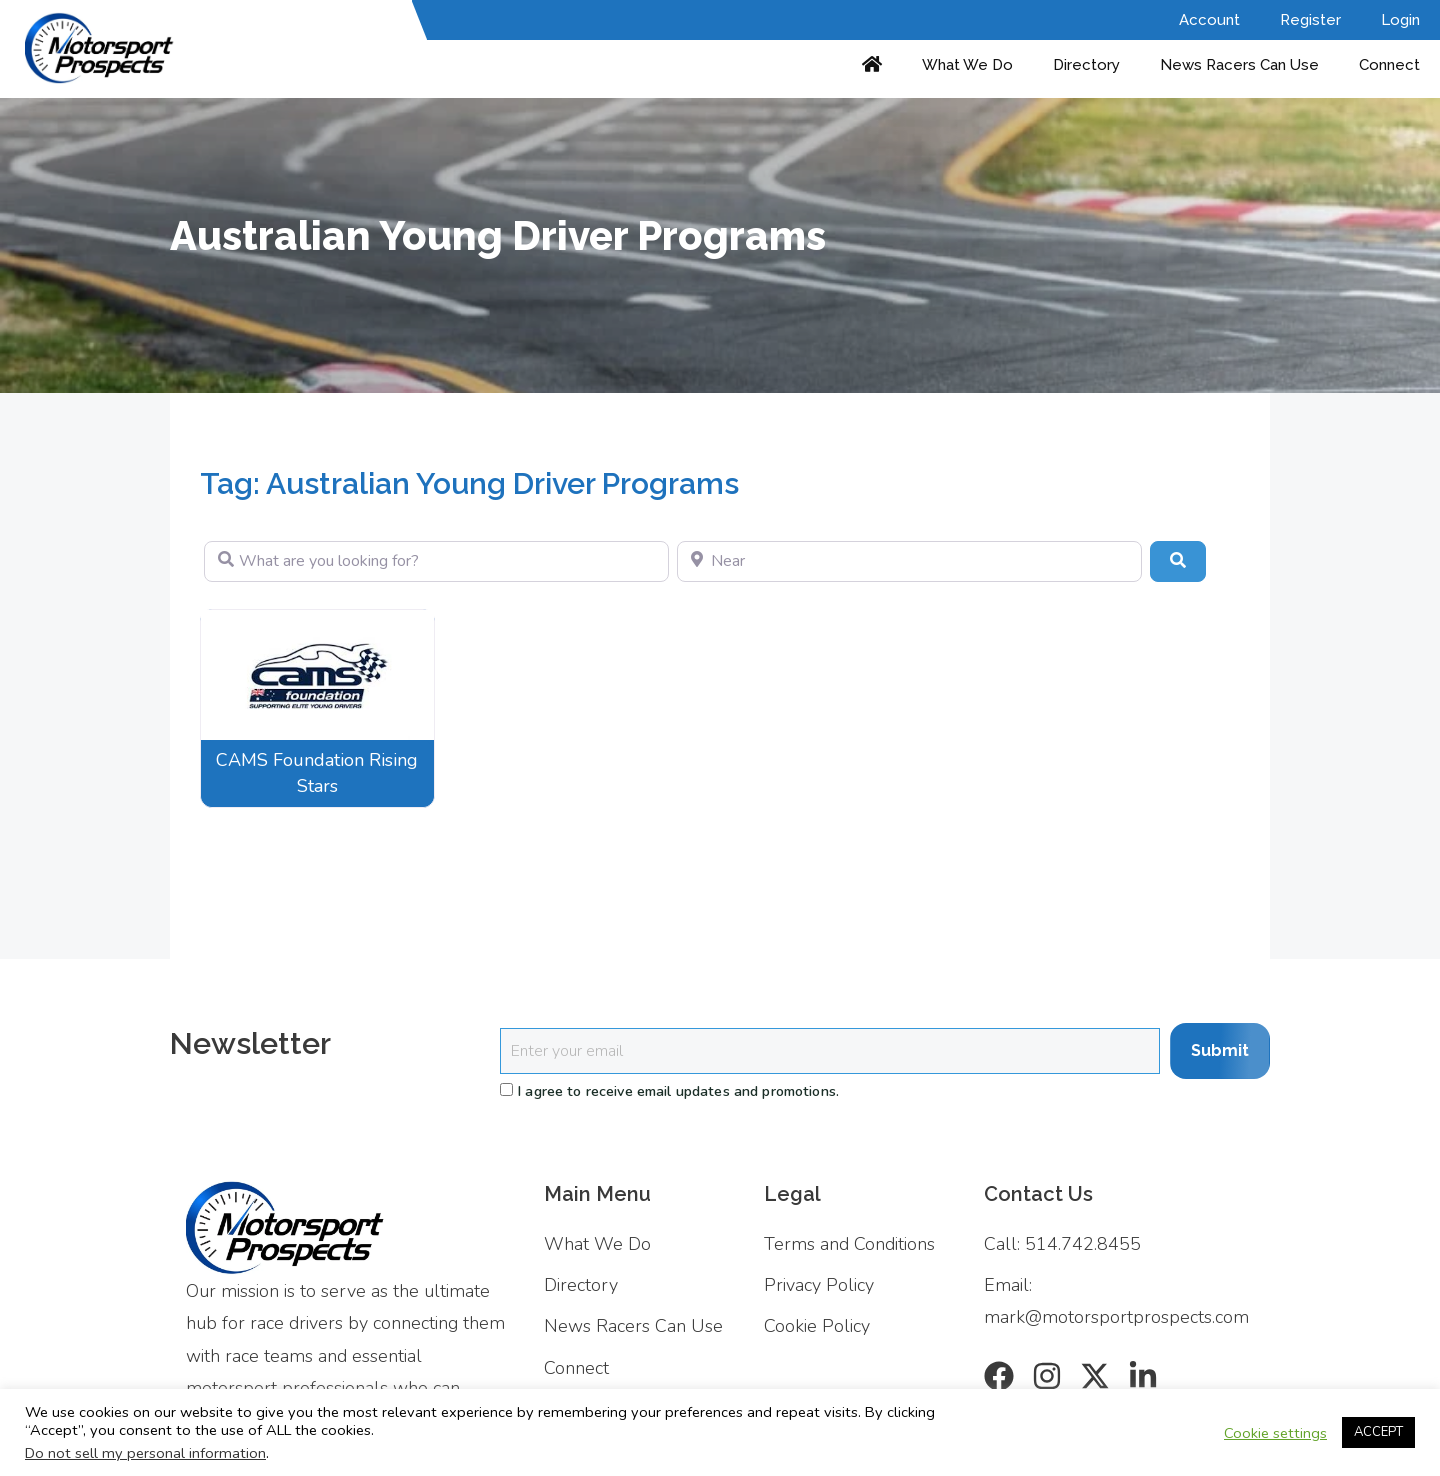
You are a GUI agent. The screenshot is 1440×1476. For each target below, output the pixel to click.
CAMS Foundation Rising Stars (317, 772)
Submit (1220, 1050)
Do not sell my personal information (145, 1453)
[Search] (1178, 561)
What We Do (967, 65)
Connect (1389, 65)
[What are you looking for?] (436, 561)
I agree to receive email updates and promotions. (669, 1091)
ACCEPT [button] (1378, 1432)
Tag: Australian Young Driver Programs (469, 483)
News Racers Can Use (1239, 65)
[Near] (909, 561)
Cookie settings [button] (1275, 1433)
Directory (1086, 65)
